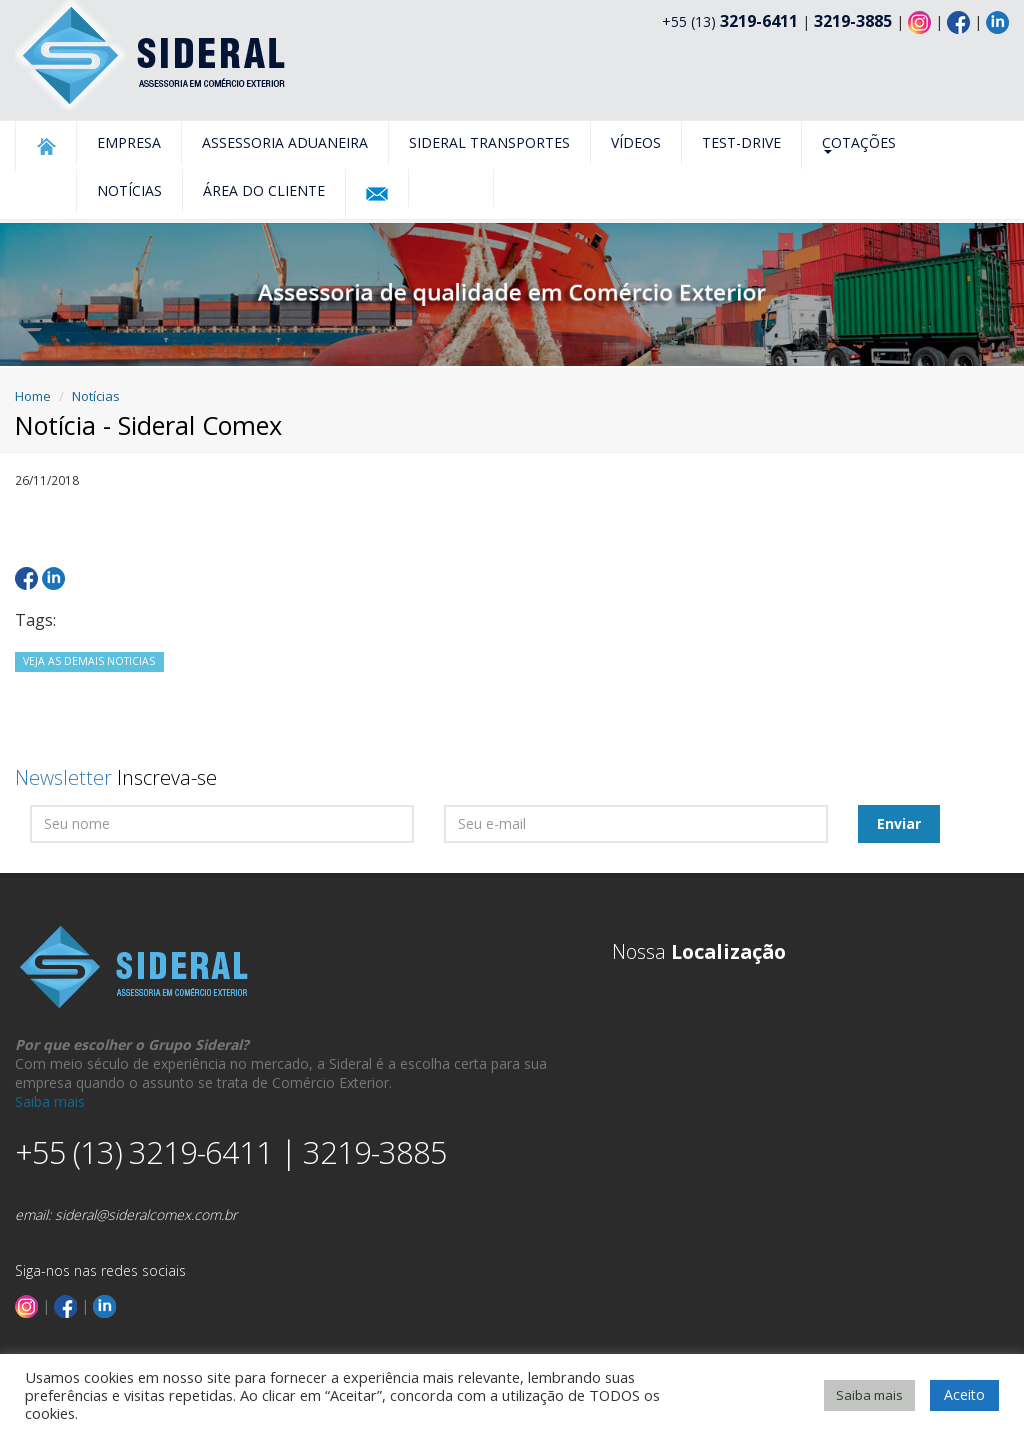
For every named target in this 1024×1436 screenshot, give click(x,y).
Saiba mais (50, 1101)
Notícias (129, 190)
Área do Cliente (264, 190)
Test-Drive (741, 142)
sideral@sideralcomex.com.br (146, 1214)
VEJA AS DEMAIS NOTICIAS (89, 661)
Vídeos (636, 142)
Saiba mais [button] (869, 1395)
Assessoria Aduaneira (285, 142)
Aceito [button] (964, 1394)
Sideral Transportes (489, 142)
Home (33, 396)
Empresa (129, 142)
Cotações (859, 143)
